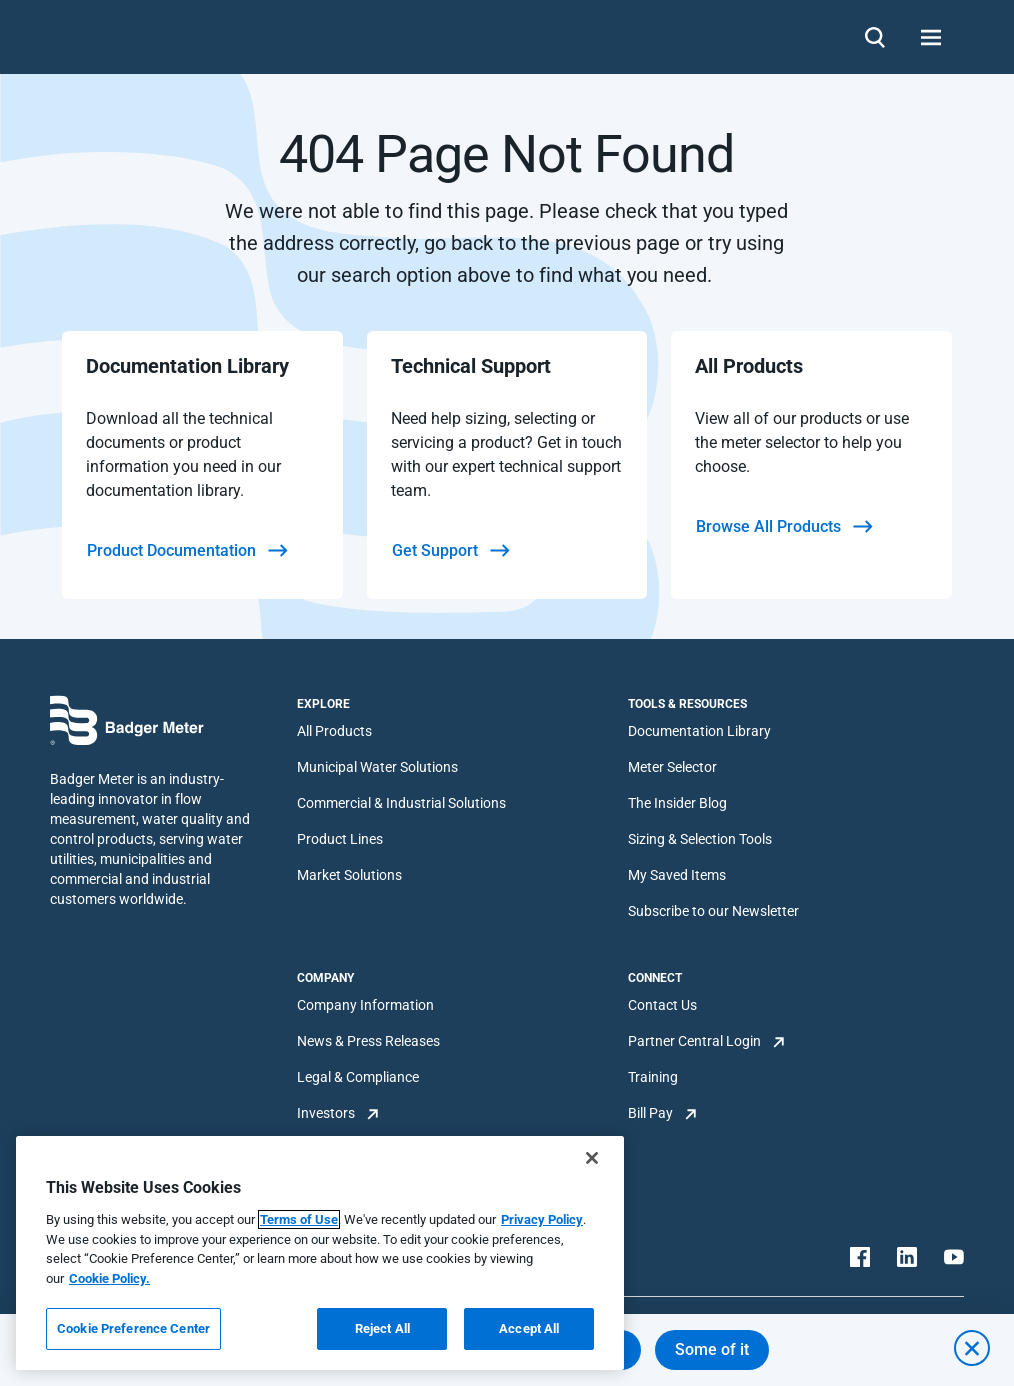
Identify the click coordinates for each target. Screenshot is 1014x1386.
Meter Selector (672, 767)
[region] (320, 1253)
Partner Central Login (694, 1041)
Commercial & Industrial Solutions (401, 803)
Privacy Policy (542, 1219)
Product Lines (340, 839)
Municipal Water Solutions (377, 767)
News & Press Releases (368, 1041)
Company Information (365, 1005)
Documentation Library (699, 731)
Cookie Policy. (109, 1278)
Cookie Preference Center (133, 1328)
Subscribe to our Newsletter (713, 911)
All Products (334, 731)
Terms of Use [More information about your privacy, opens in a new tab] (299, 1219)
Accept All (529, 1328)
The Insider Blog (677, 803)
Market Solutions (349, 875)
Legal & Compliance (358, 1077)
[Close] (592, 1158)
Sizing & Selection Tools (700, 839)
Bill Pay (650, 1113)
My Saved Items (677, 875)
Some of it (712, 1349)
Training (653, 1077)
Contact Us (662, 1005)
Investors (326, 1113)
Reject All (382, 1328)
